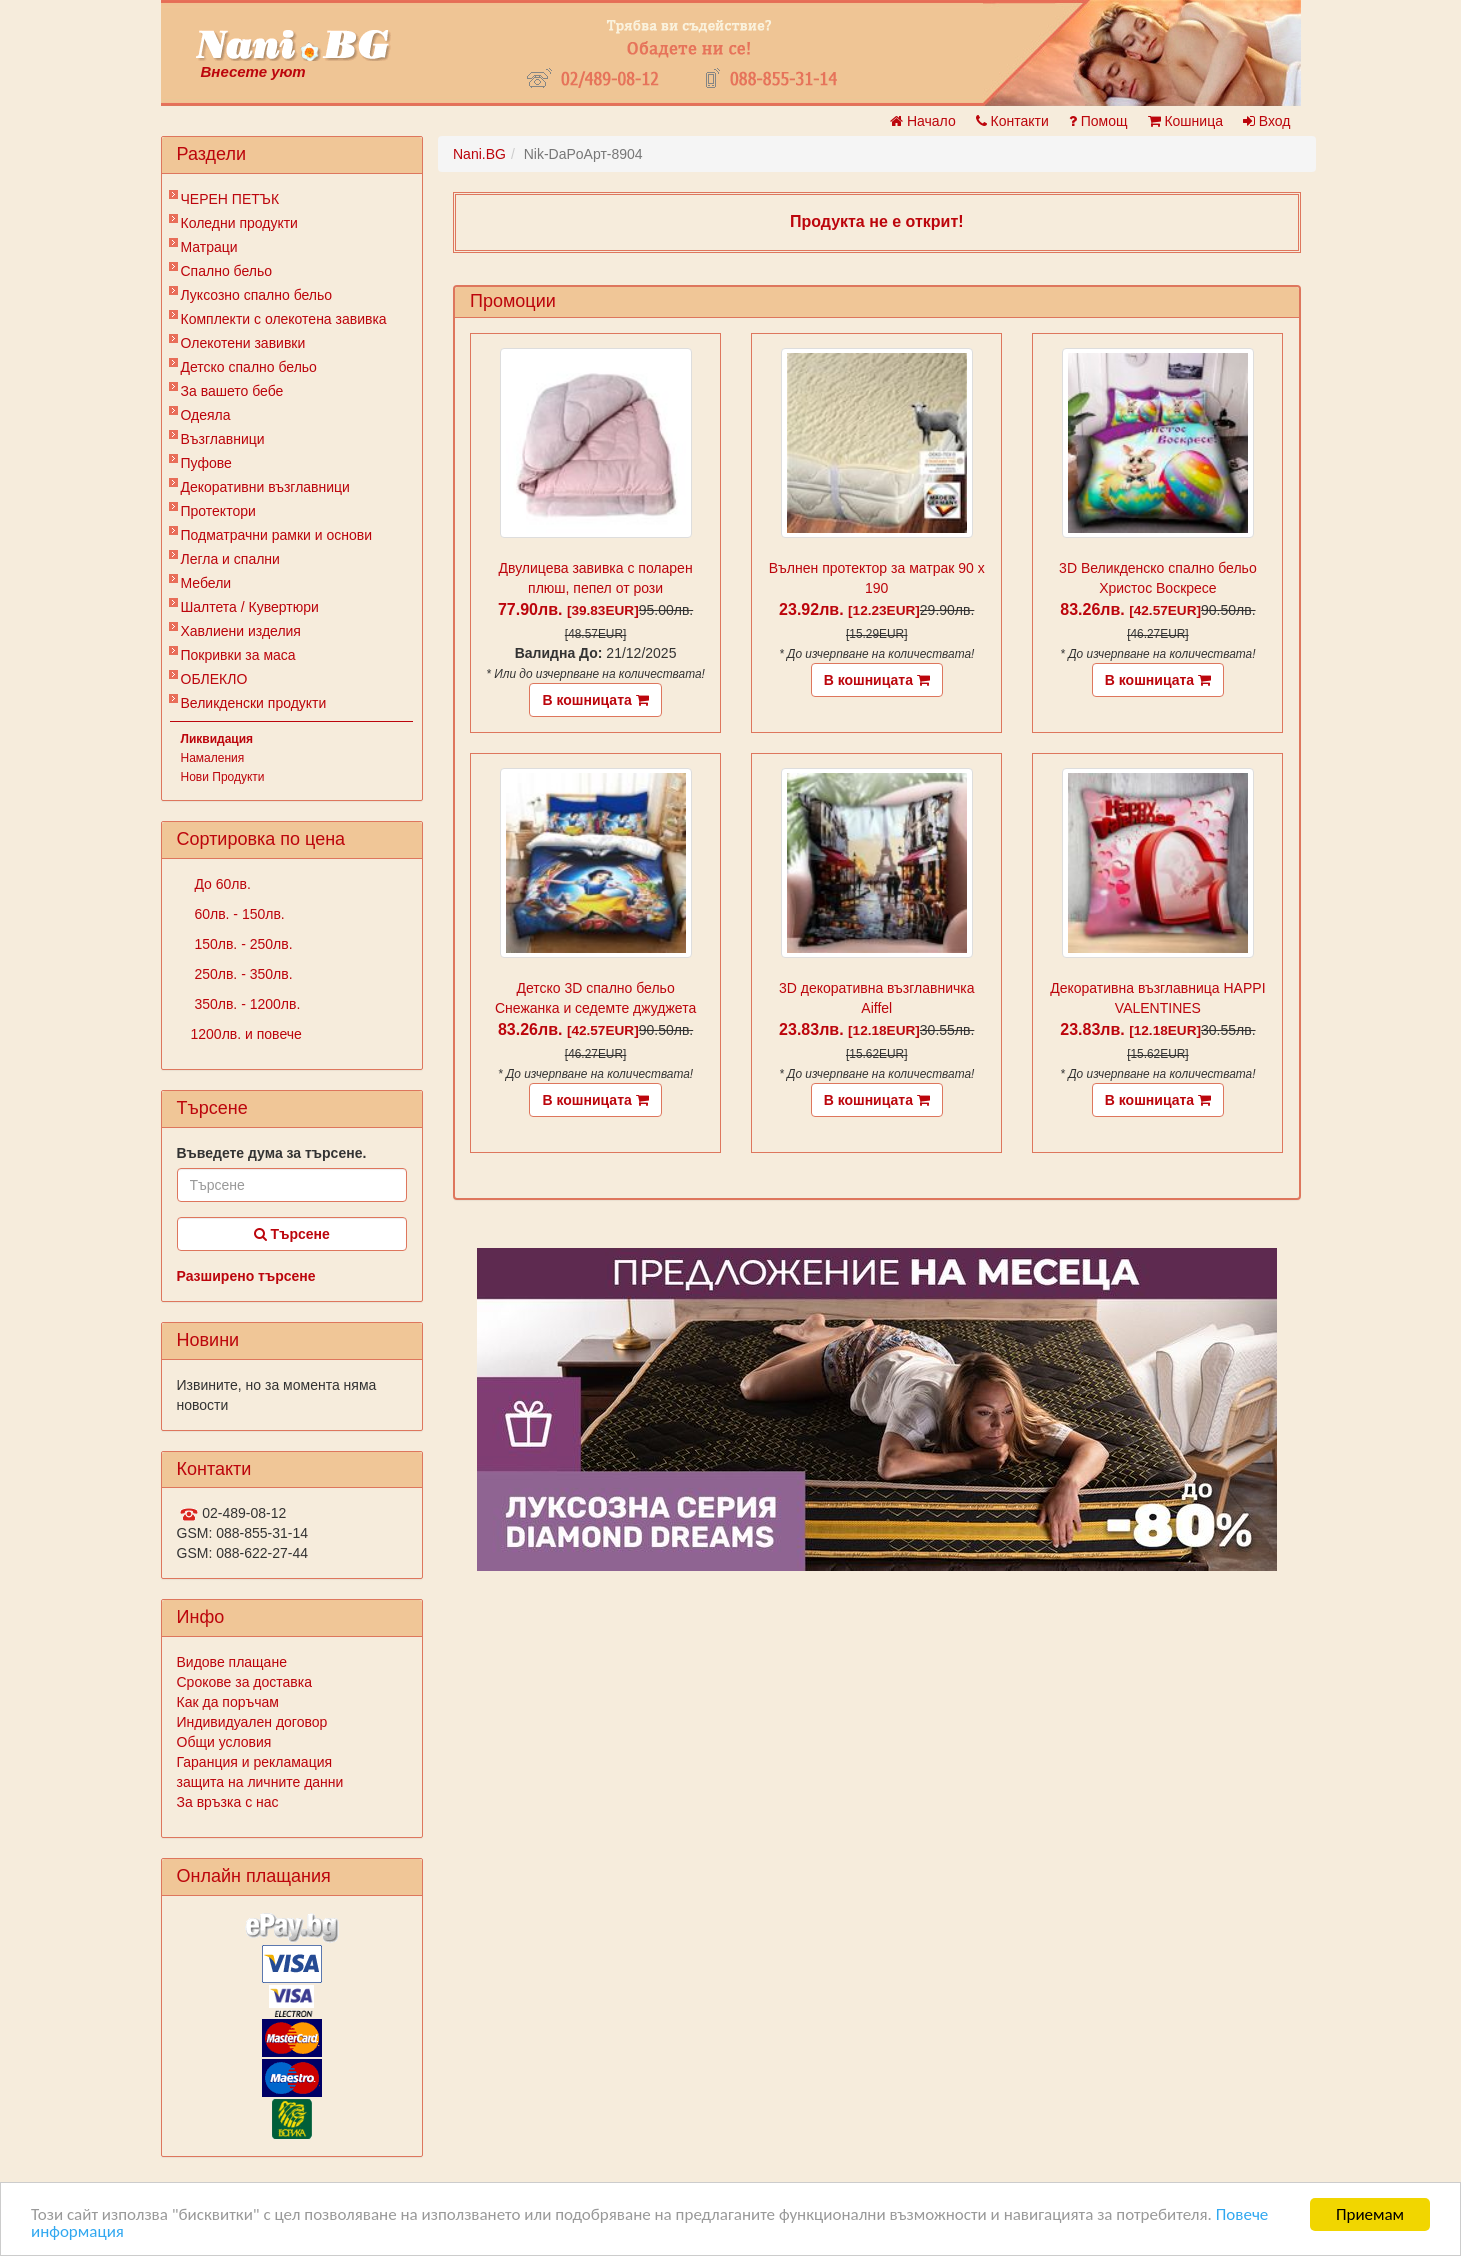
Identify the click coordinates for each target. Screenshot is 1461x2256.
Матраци (209, 247)
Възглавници (223, 439)
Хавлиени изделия (241, 631)
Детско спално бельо (249, 367)
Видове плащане (232, 1662)
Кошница (1185, 121)
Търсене (292, 1234)
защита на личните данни (260, 1782)
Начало (923, 121)
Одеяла (206, 415)
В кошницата (595, 700)
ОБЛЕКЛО (214, 679)
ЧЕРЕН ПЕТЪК (230, 199)
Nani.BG (479, 154)
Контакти (1012, 121)
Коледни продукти (239, 223)
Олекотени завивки (243, 343)
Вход (1267, 121)
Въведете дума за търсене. (272, 1153)
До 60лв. (221, 884)
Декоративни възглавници (265, 487)
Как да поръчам (228, 1702)
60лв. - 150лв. (238, 914)
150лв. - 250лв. (242, 944)
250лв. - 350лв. (242, 974)
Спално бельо (227, 271)
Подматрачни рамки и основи (277, 535)
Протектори (218, 511)
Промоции (513, 301)
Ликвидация (217, 739)
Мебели (206, 583)
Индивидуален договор (252, 1722)
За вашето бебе (232, 391)
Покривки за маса (238, 655)
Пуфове (206, 463)
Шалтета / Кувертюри (250, 607)
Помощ (1098, 121)
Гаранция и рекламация (255, 1762)
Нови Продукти (223, 777)
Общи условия (224, 1742)
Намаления (213, 758)
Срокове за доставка (244, 1682)
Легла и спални (230, 559)
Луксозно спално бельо (257, 295)
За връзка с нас (228, 1802)
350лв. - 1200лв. (246, 1004)
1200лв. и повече (246, 1034)
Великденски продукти (254, 703)
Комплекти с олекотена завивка (284, 319)
